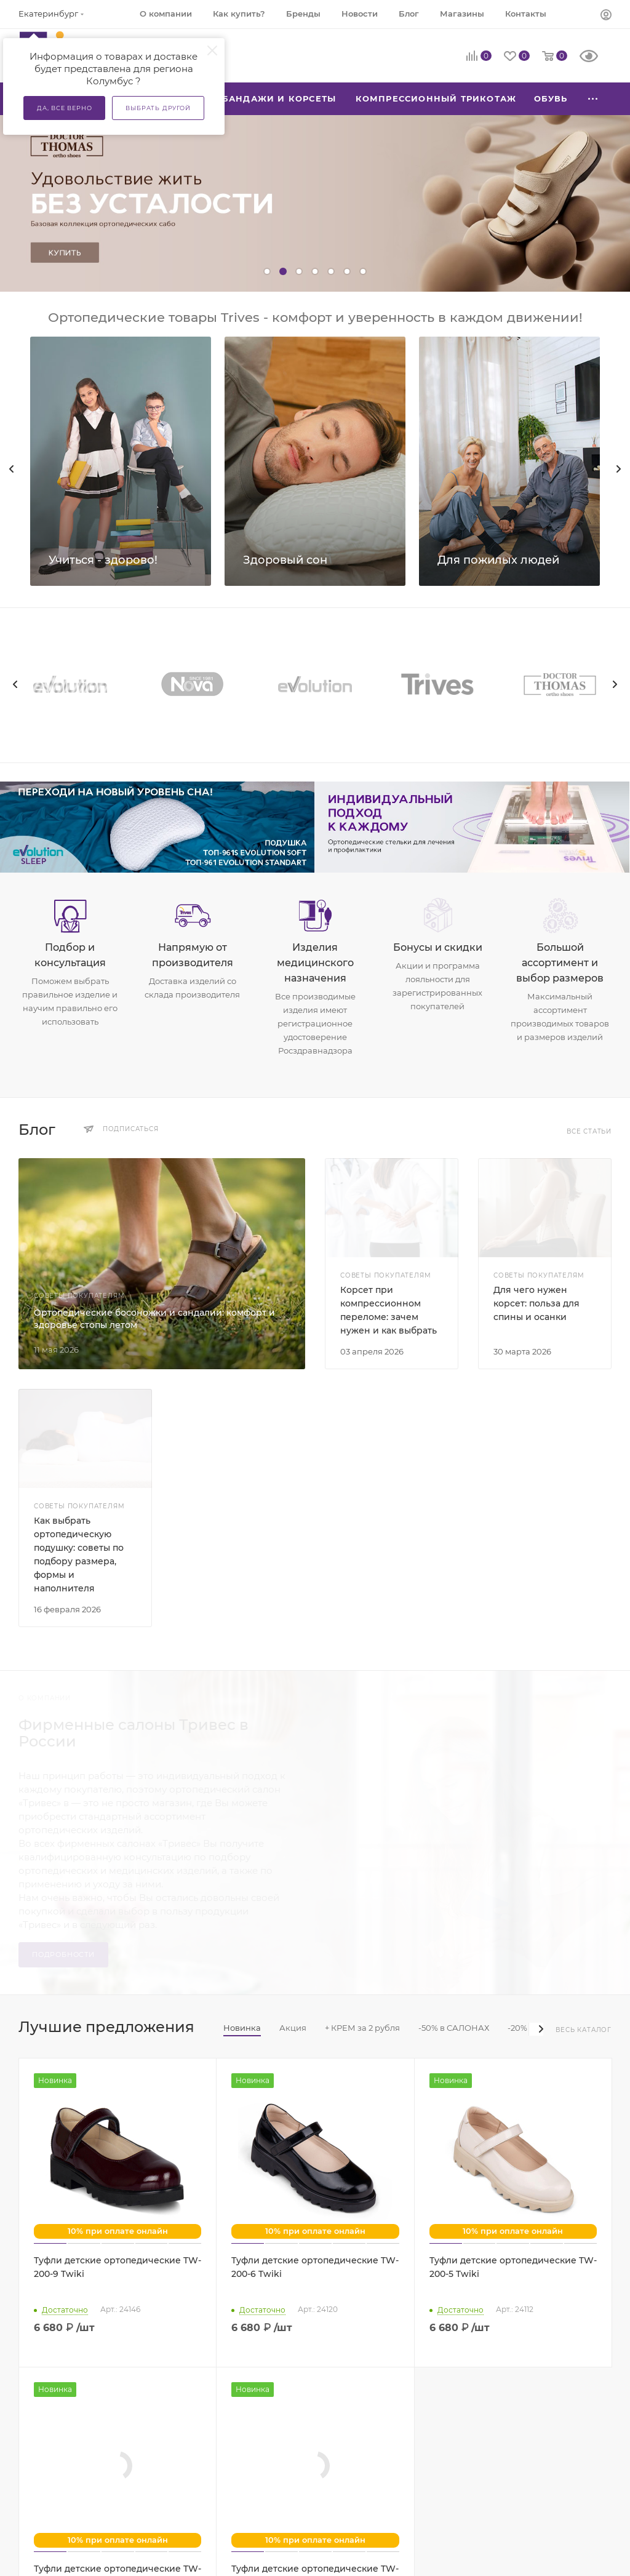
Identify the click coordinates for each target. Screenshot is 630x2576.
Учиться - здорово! (103, 560)
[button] (267, 271)
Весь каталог (584, 2030)
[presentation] (15, 684)
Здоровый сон (285, 560)
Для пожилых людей (498, 560)
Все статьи (589, 1131)
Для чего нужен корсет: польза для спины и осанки (536, 1303)
